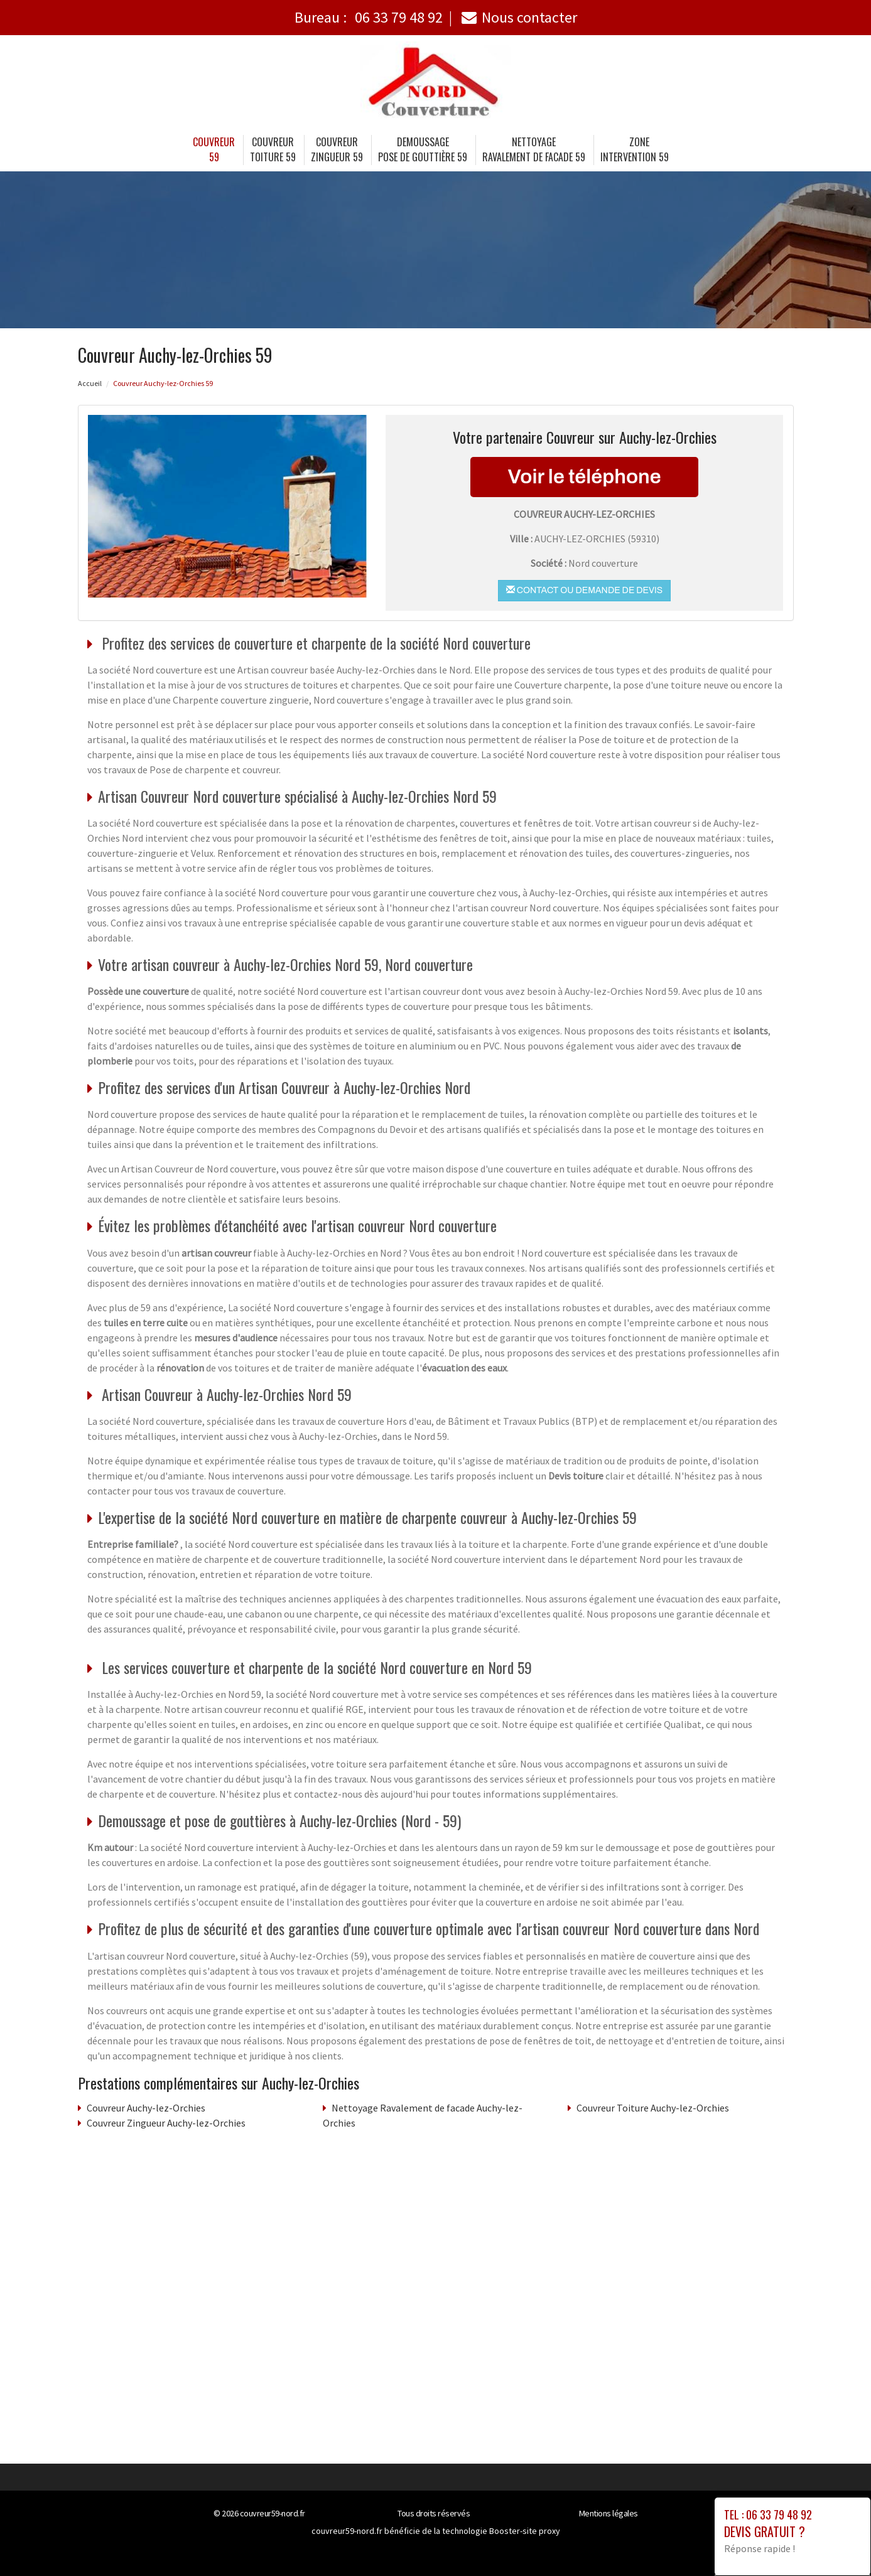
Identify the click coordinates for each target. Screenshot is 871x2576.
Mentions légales (608, 2513)
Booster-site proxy (524, 2530)
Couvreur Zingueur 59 (337, 149)
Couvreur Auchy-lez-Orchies (146, 2107)
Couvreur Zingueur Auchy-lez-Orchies (166, 2123)
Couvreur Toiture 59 (273, 149)
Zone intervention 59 (634, 149)
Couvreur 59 (214, 149)
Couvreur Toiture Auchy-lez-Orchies (652, 2107)
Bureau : (369, 17)
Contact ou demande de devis (584, 590)
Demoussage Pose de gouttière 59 (422, 149)
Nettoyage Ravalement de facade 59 (533, 149)
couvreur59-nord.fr (272, 2513)
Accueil (90, 383)
